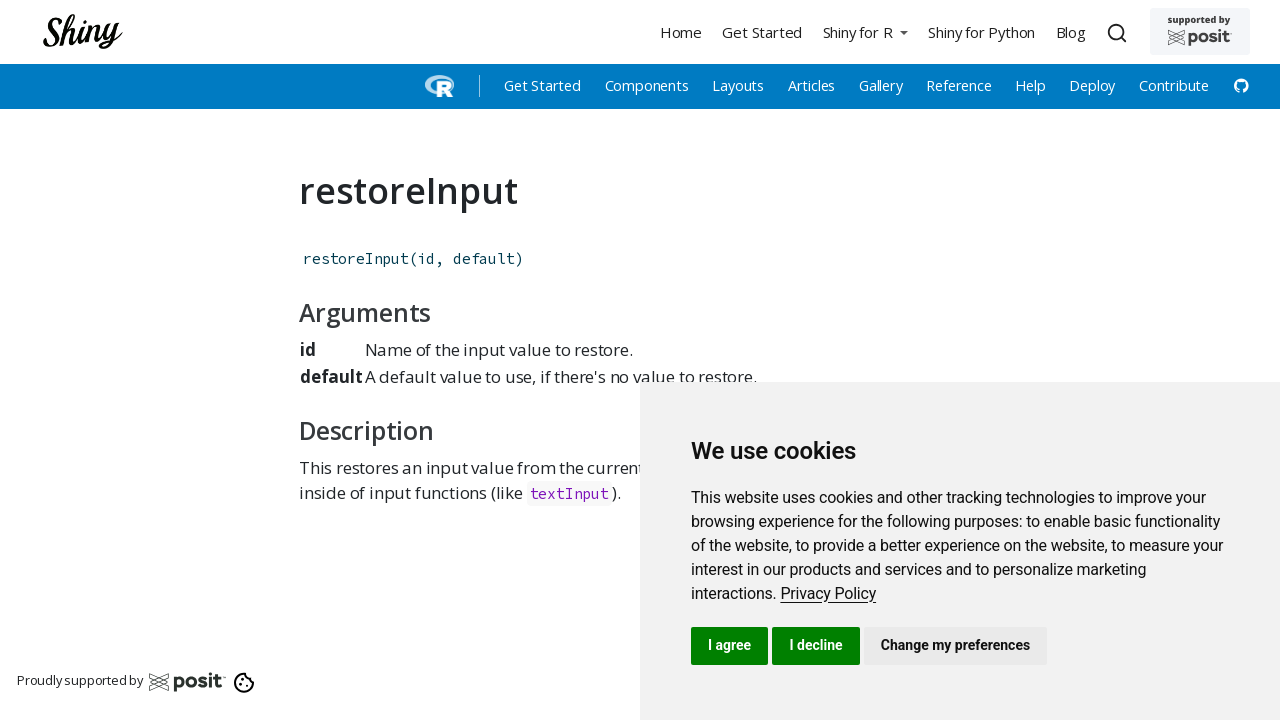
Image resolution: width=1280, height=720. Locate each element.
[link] (828, 593)
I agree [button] (729, 645)
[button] (865, 31)
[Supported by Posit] (1200, 31)
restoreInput (356, 258)
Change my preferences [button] (955, 645)
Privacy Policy (828, 593)
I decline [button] (815, 645)
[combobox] (1120, 32)
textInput (569, 493)
